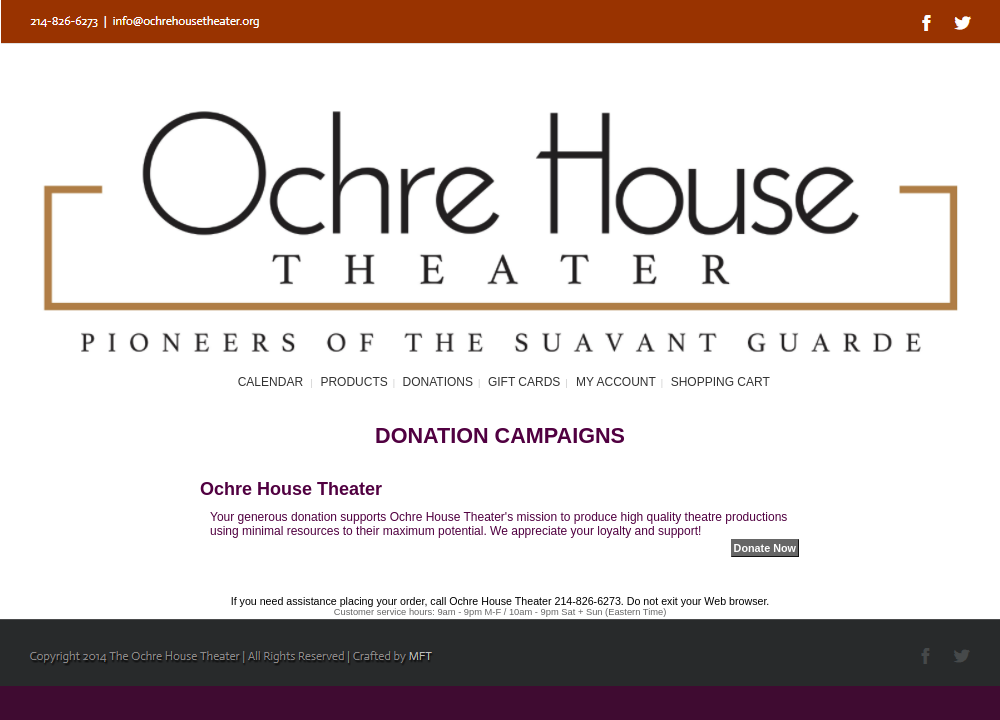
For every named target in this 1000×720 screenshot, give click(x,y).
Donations (438, 382)
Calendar (270, 382)
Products (353, 382)
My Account (614, 382)
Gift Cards (524, 382)
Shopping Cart (720, 382)
